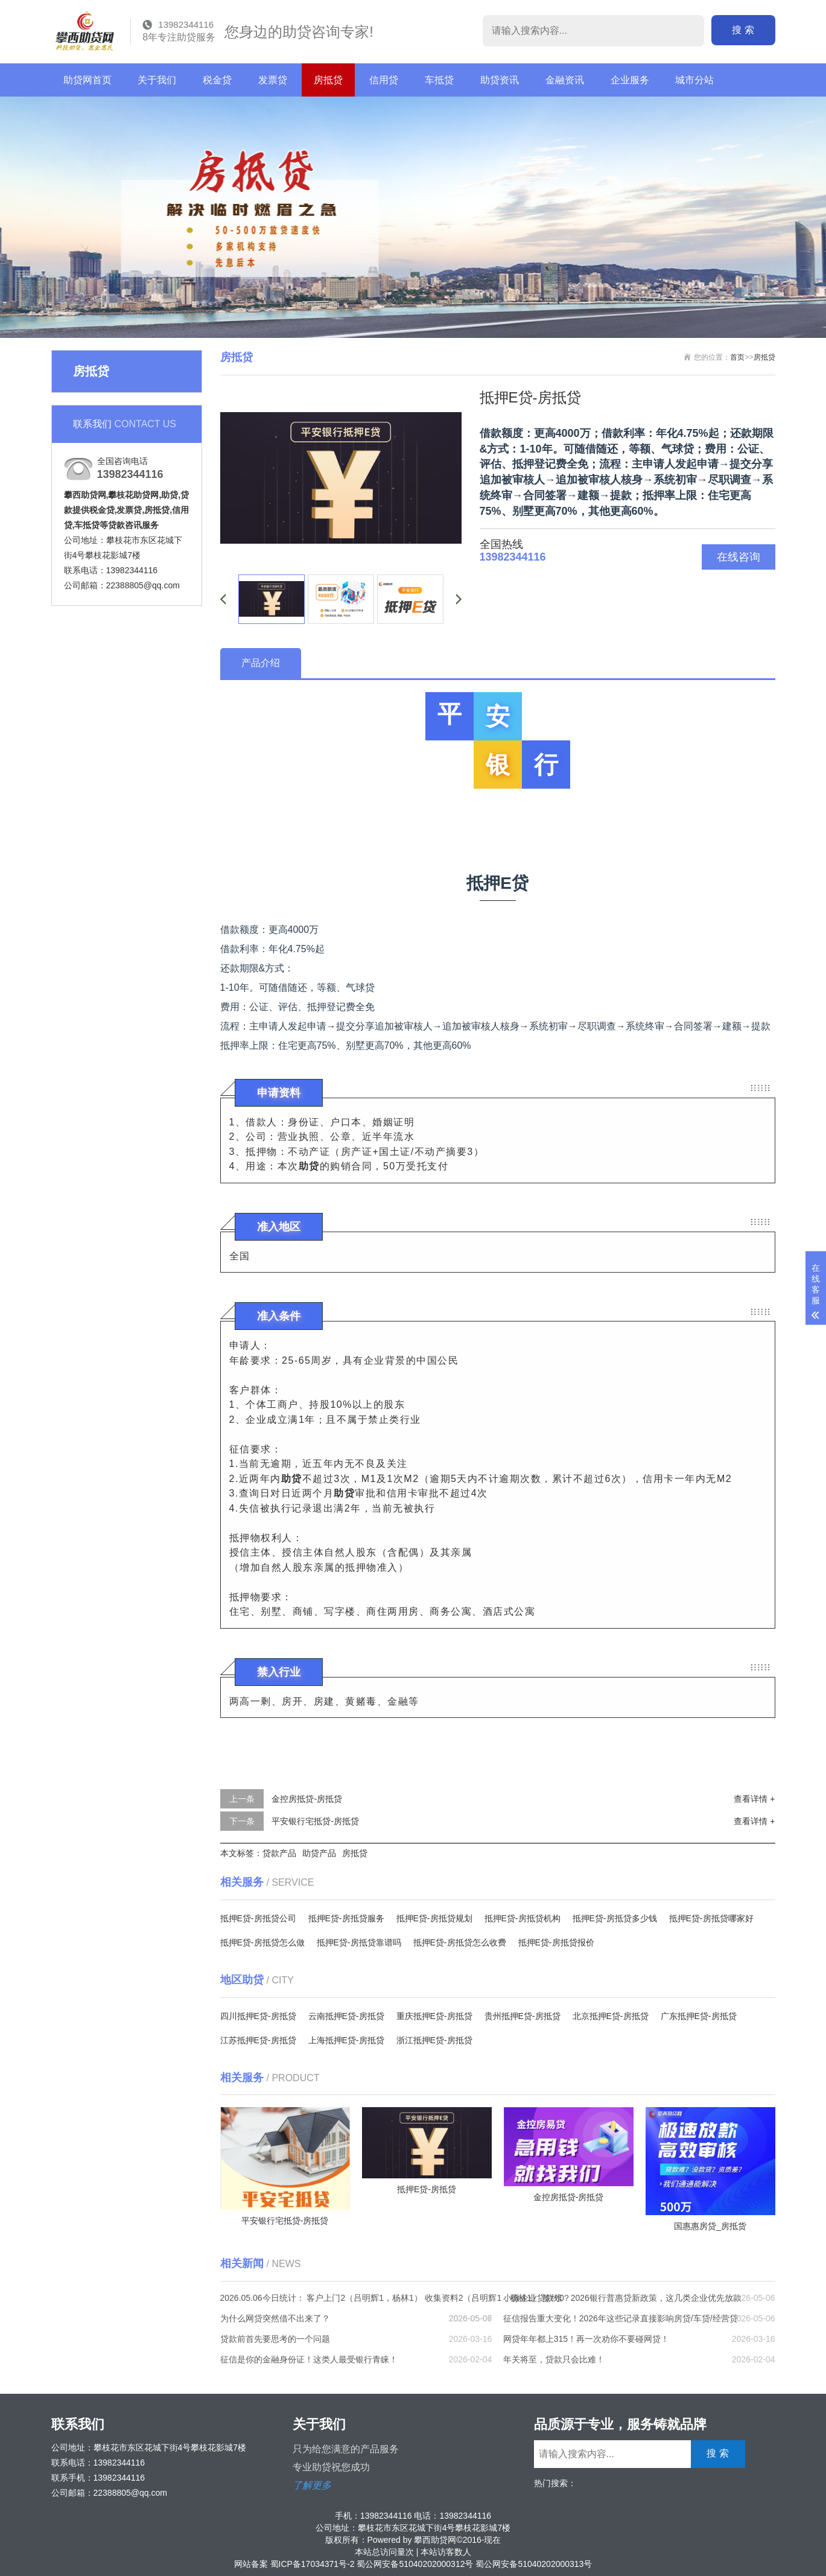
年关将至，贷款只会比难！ (554, 2359)
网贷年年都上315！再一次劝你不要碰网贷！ (586, 2339)
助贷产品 (319, 1853)
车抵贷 (439, 80)
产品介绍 (260, 663)
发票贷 (272, 80)
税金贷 (217, 80)
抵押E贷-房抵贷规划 (434, 1918)
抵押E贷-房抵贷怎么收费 (459, 1942)
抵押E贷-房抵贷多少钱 (615, 1918)
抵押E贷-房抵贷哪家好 (711, 1918)
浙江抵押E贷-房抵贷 (434, 2040)
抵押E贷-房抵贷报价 (556, 1942)
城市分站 (694, 80)
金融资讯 (564, 80)
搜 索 (754, 30)
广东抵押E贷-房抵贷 (699, 2016)
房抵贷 (328, 80)
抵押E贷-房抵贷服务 (346, 1918)
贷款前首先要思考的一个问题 (275, 2339)
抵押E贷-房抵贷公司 (258, 1918)
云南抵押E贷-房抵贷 (346, 2016)
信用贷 (383, 80)
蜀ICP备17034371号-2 (312, 2564)
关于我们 (157, 80)
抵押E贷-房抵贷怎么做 (262, 1942)
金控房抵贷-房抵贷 (307, 1799)
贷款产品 (279, 1853)
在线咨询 (738, 557)
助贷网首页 (87, 80)
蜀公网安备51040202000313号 (533, 2564)
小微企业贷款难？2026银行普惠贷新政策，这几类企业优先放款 (622, 2298)
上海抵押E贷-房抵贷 (346, 2040)
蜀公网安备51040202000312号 (415, 2564)
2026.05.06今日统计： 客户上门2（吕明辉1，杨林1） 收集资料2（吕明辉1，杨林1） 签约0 (392, 2298)
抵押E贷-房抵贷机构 (522, 1918)
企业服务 (630, 80)
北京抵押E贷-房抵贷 (611, 2016)
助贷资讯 (499, 80)
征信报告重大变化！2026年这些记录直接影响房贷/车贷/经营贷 (620, 2318)
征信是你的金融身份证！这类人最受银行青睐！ (309, 2359)
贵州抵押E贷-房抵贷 (522, 2016)
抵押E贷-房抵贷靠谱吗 (359, 1942)
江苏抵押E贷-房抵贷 (258, 2040)
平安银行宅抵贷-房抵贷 (315, 1821)
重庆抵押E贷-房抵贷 (434, 2016)
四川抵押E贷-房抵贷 (258, 2016)
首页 (737, 357)
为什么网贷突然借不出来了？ (275, 2318)
